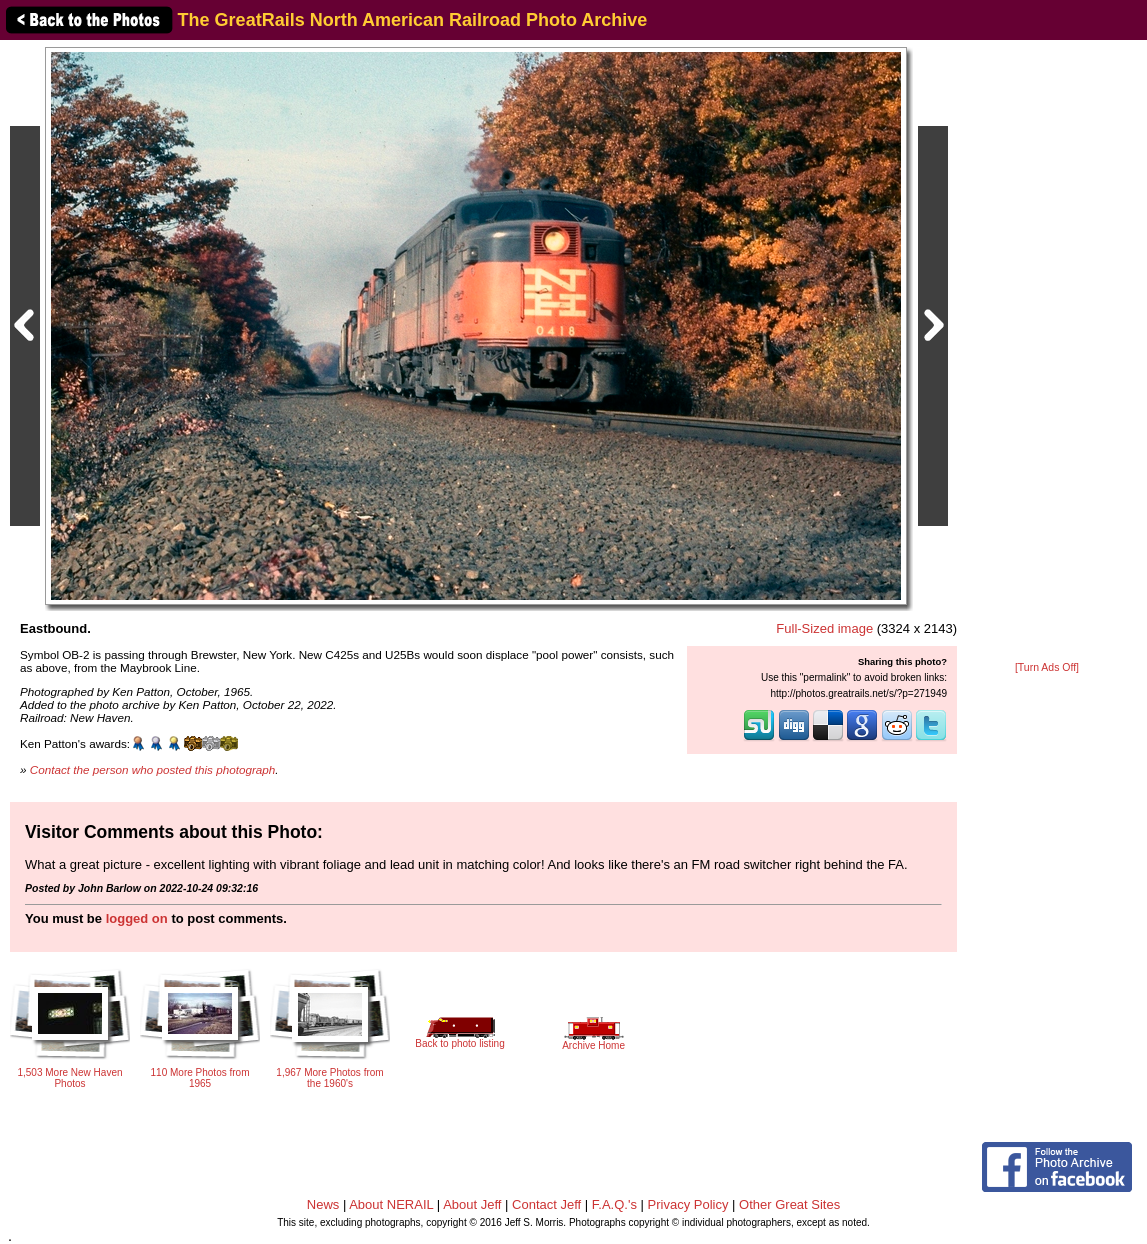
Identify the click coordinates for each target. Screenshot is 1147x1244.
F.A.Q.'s (614, 1204)
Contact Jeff (546, 1204)
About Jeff (472, 1204)
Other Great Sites (789, 1204)
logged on (137, 918)
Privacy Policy (688, 1204)
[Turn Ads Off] (1047, 667)
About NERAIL (391, 1204)
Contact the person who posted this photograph (153, 769)
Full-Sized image (824, 628)
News (323, 1204)
